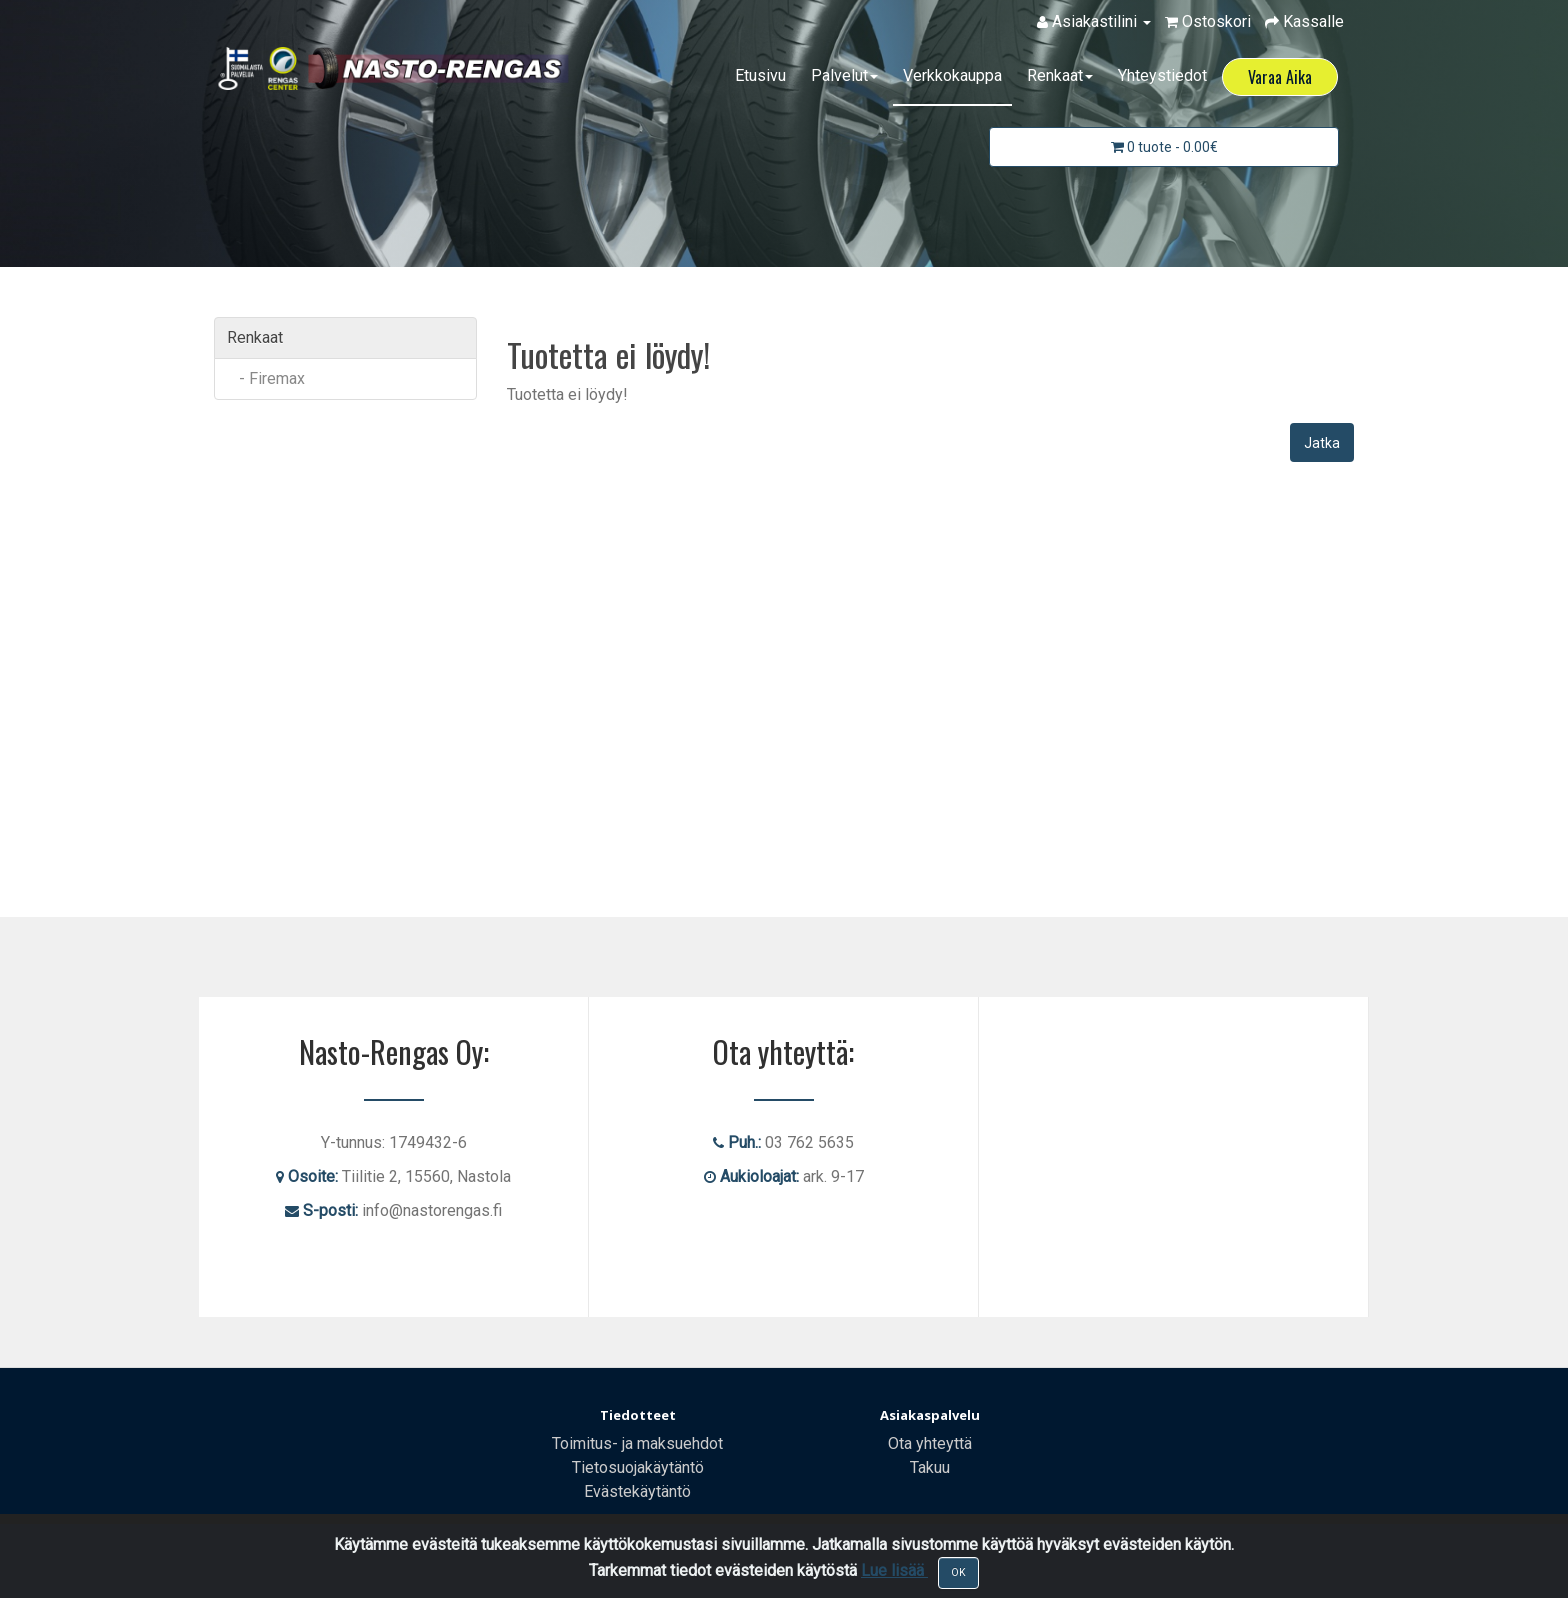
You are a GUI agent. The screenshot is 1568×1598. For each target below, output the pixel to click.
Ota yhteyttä (930, 1443)
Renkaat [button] (1060, 75)
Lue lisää (894, 1570)
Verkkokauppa (952, 75)
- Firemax (266, 378)
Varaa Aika (1280, 77)
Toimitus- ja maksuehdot (637, 1443)
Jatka (1322, 443)
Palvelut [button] (844, 75)
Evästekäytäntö (637, 1491)
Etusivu (760, 75)
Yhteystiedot (1162, 75)
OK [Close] (958, 1572)
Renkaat (255, 337)
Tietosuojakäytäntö (638, 1467)
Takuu (930, 1467)
